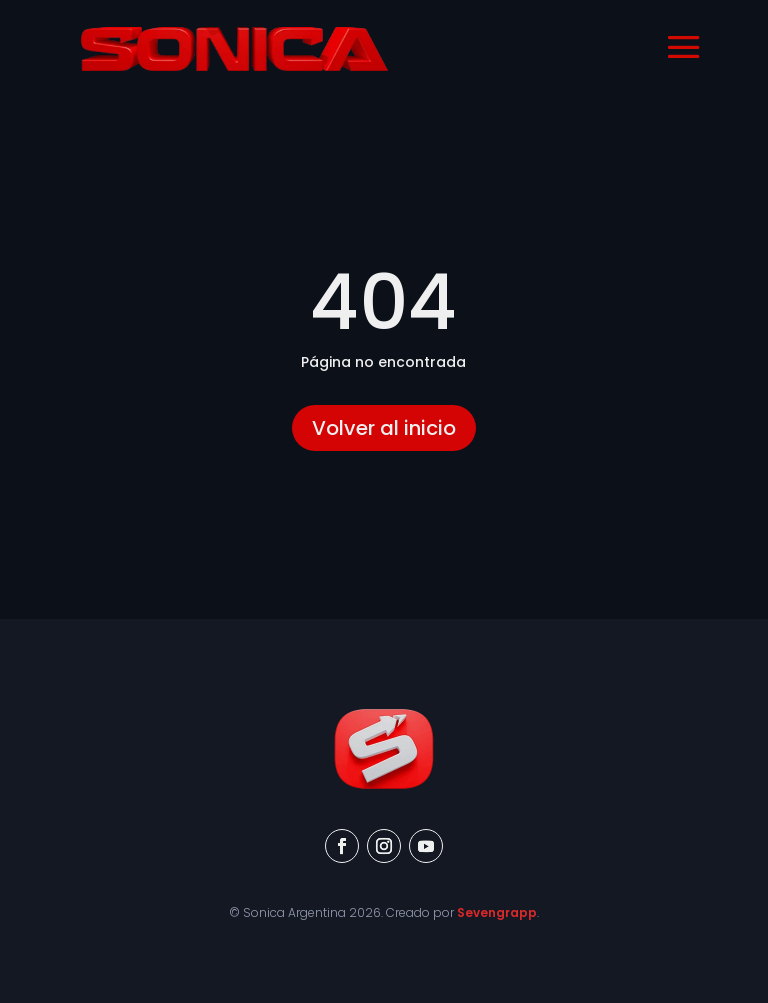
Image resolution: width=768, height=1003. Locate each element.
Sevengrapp (497, 912)
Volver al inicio (384, 428)
